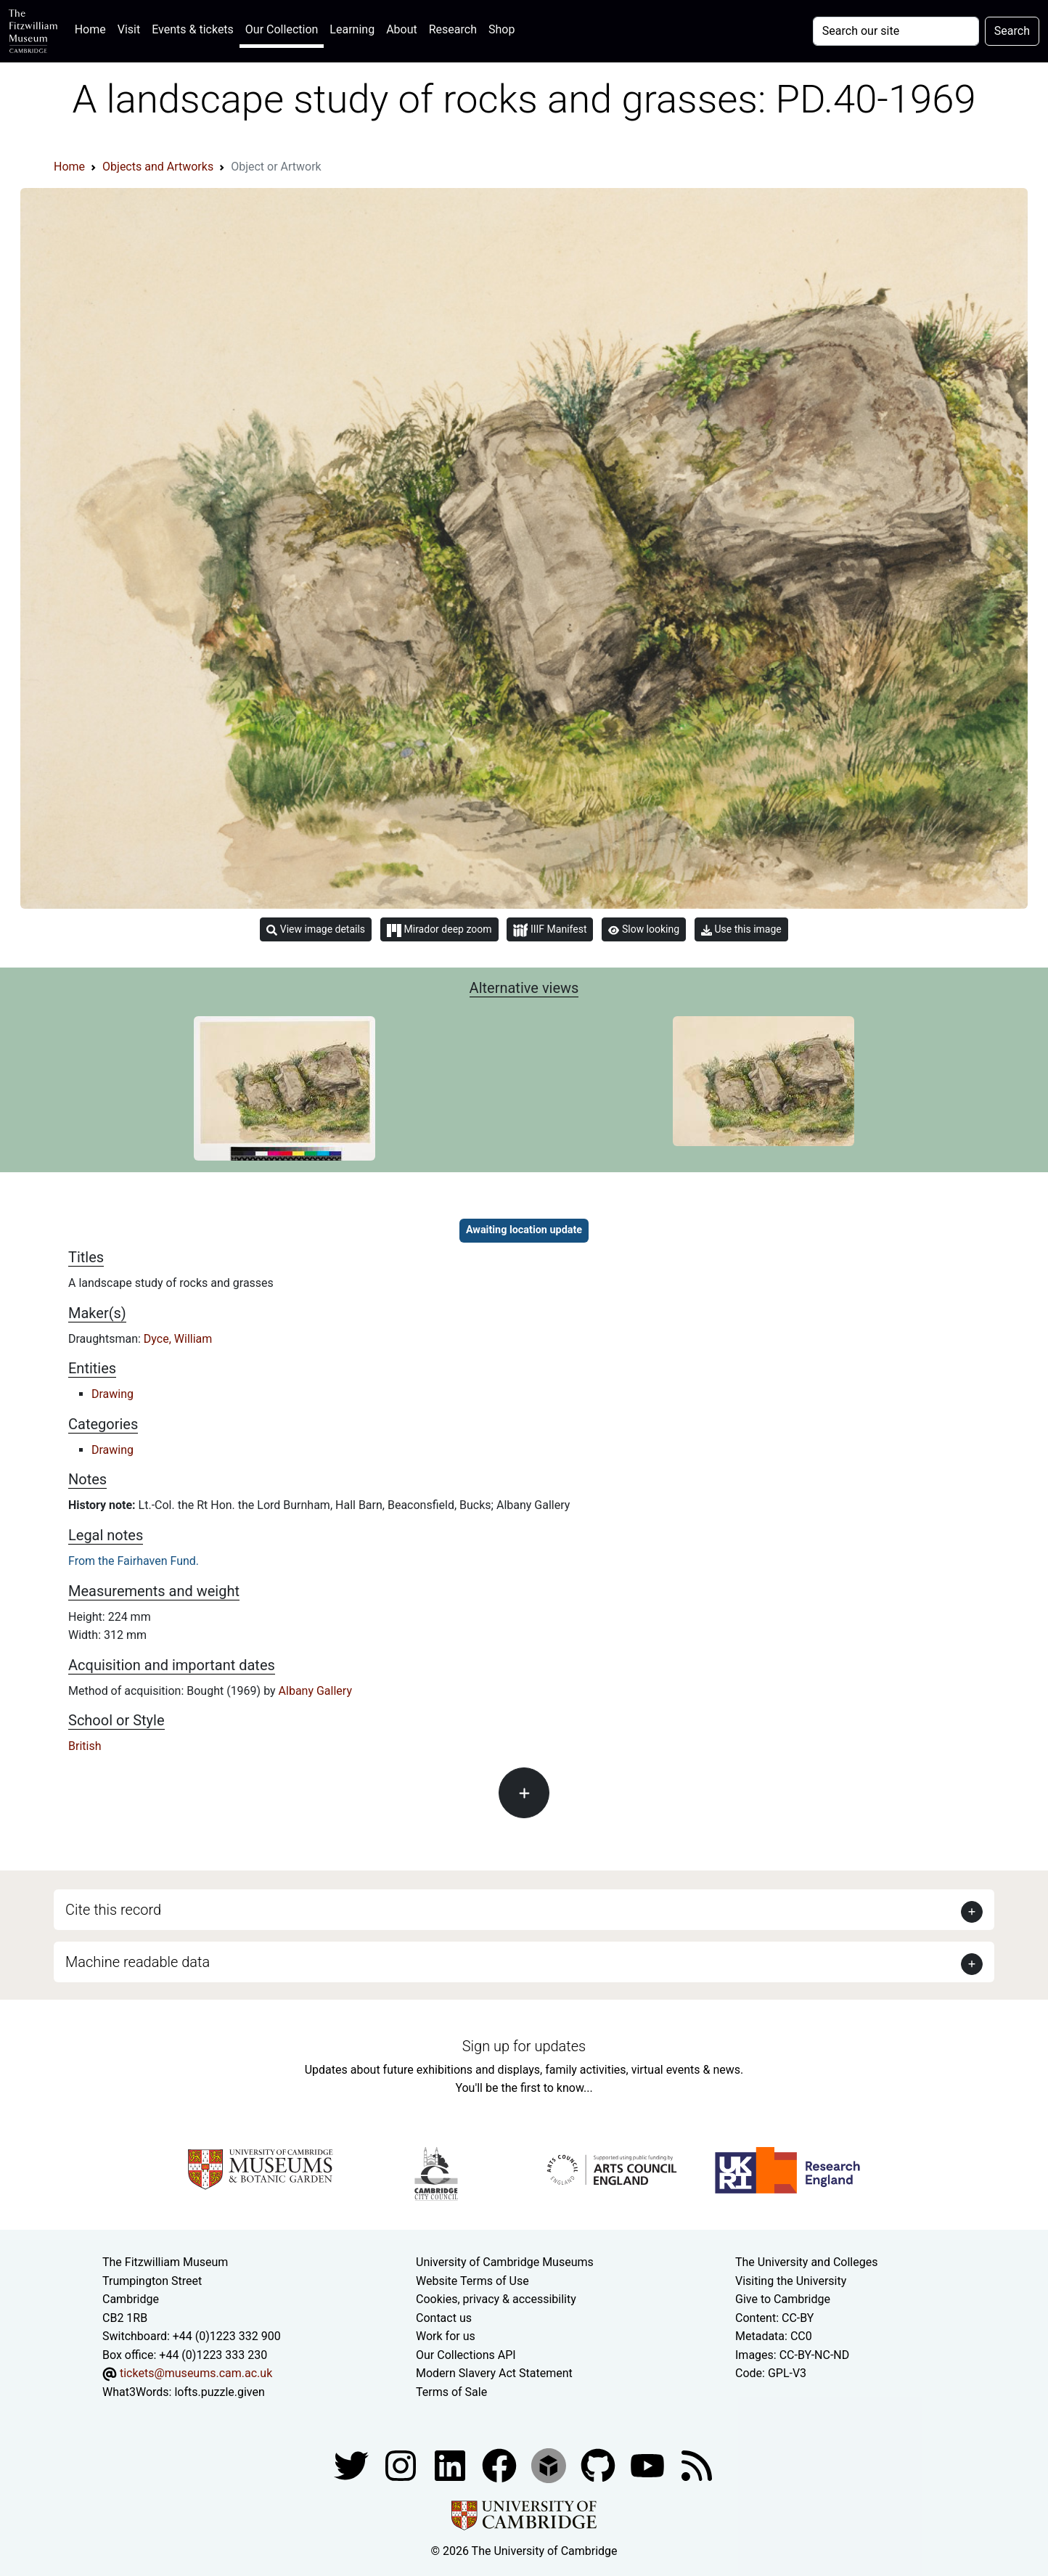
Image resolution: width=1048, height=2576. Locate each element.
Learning (351, 29)
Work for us (445, 2336)
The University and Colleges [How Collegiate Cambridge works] (806, 2262)
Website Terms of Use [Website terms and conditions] (472, 2281)
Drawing (112, 1394)
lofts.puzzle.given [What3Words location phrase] (219, 2392)
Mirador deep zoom (439, 929)
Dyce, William (178, 1339)
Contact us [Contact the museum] (444, 2318)
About (401, 29)
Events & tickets (193, 29)
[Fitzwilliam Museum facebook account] (451, 2464)
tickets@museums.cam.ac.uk (196, 2373)
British (84, 1746)
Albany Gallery (315, 1691)
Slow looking (643, 929)
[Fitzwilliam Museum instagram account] (402, 2464)
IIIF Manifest (549, 930)
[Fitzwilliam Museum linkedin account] (500, 2464)
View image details (315, 929)
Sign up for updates (524, 2046)
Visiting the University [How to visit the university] (790, 2281)
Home (93, 28)
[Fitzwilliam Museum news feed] (697, 2464)
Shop (501, 29)
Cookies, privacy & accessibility (496, 2299)
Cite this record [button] (113, 1909)
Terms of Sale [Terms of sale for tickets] (451, 2392)
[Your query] (896, 31)
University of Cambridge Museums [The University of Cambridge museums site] (505, 2262)
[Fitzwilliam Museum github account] (599, 2464)
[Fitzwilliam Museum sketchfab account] (550, 2464)
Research (453, 29)
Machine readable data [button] (137, 1962)
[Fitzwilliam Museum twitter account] (352, 2464)
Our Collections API (466, 2355)
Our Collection (281, 29)
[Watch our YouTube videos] (649, 2464)
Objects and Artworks (157, 166)
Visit (129, 29)
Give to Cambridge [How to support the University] (782, 2299)
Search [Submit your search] (1012, 31)
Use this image (741, 929)
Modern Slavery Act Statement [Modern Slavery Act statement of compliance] (494, 2373)
